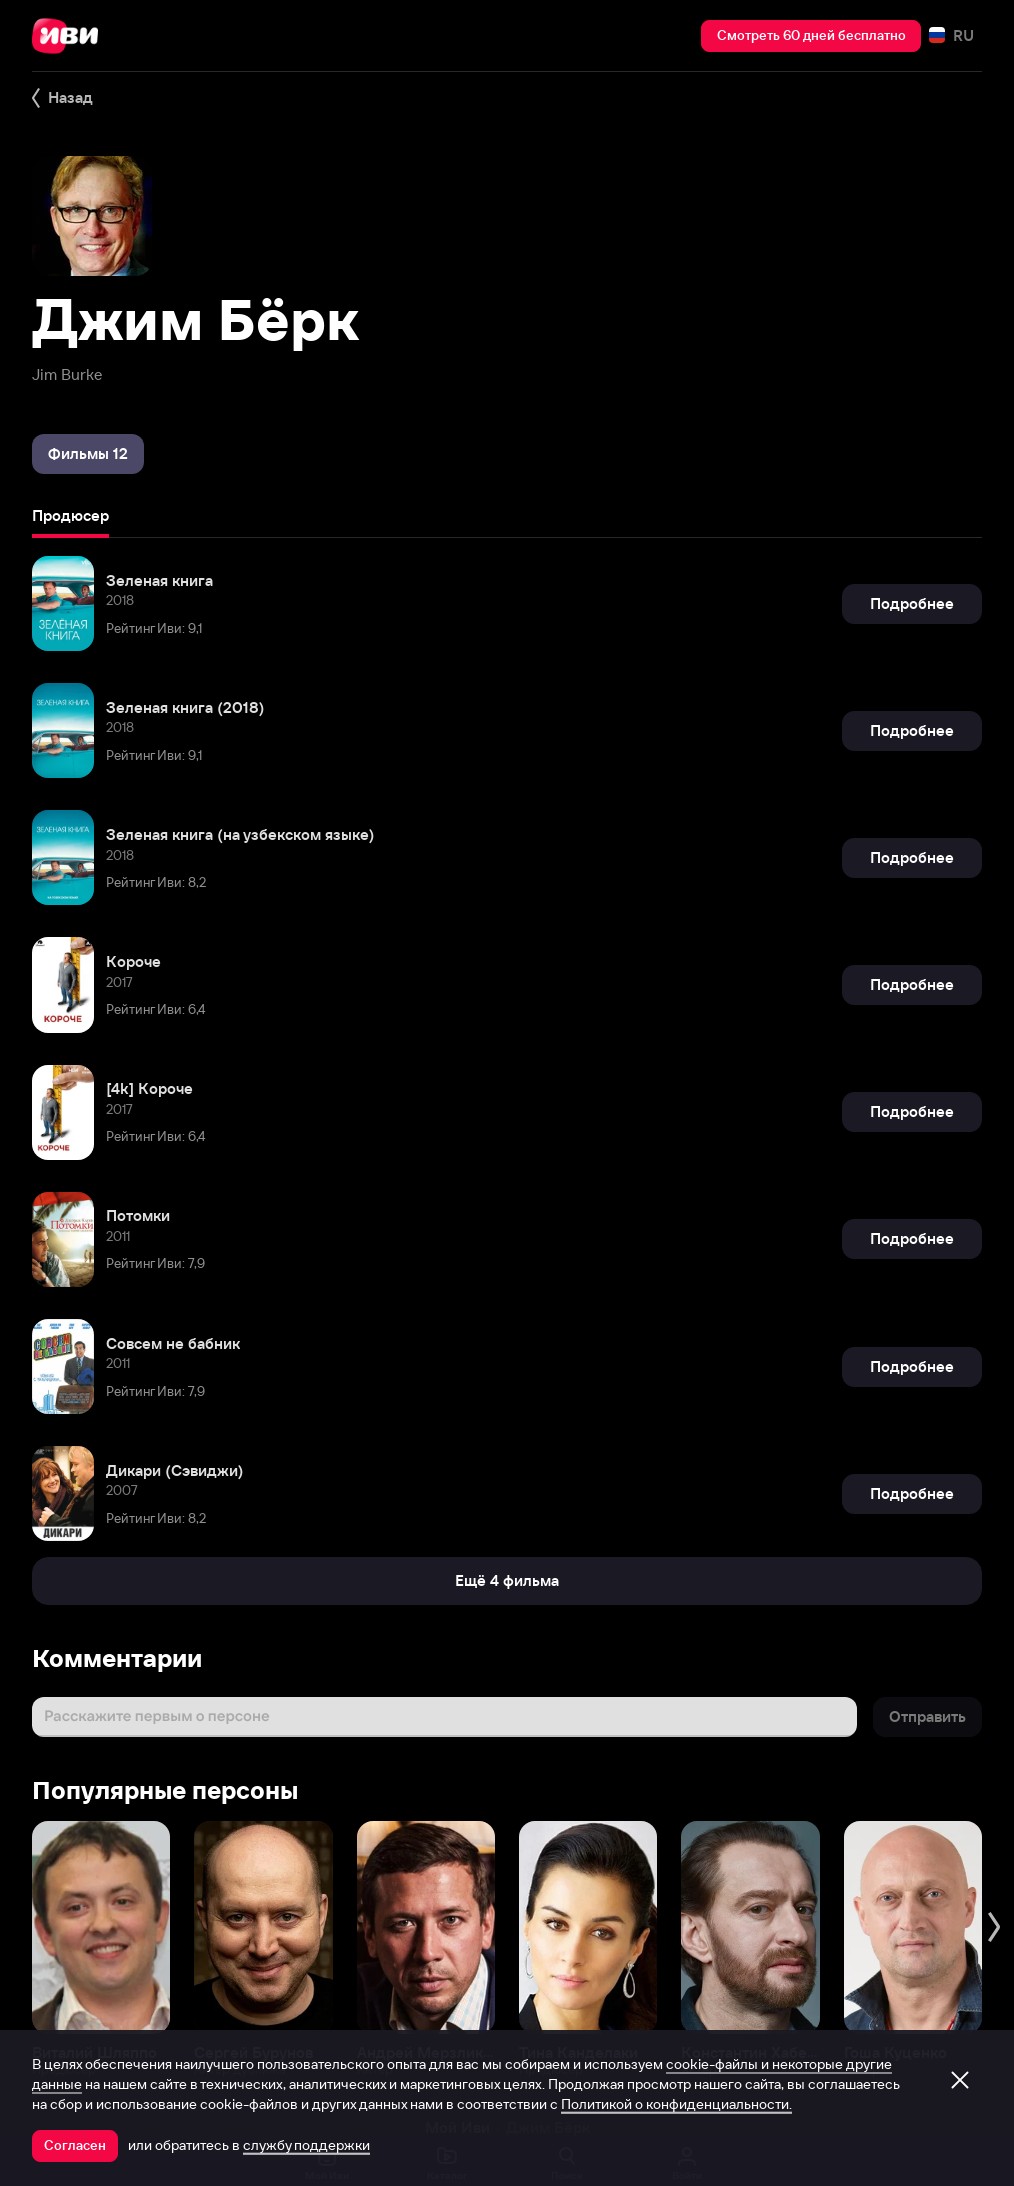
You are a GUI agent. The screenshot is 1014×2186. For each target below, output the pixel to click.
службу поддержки (306, 2145)
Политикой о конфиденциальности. (676, 2104)
